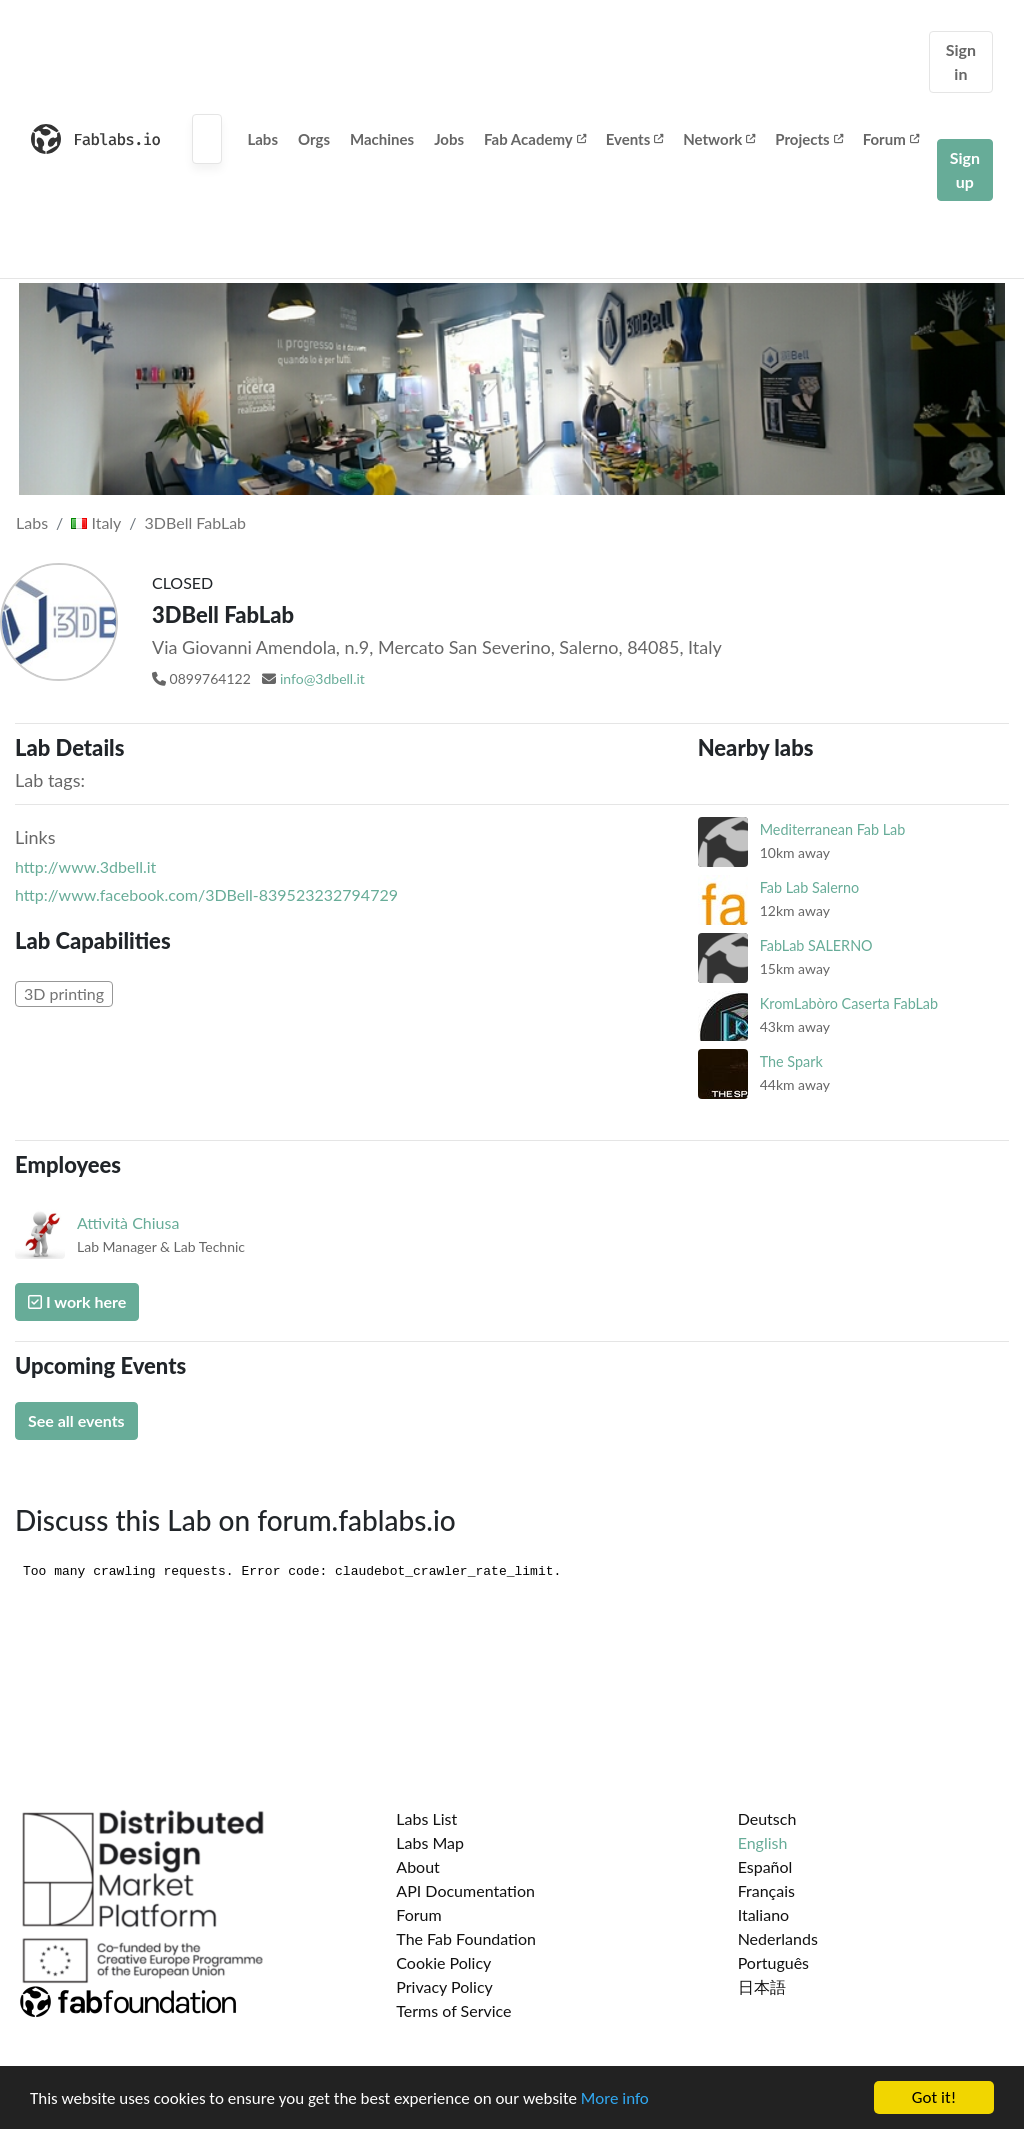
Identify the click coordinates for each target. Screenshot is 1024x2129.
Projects (808, 139)
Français (766, 1890)
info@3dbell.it (322, 678)
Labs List (426, 1818)
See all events (76, 1420)
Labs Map (430, 1842)
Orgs (314, 139)
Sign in (961, 61)
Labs (262, 139)
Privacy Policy (444, 1986)
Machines (382, 139)
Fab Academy (535, 139)
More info (615, 2099)
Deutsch (767, 1818)
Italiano (764, 1914)
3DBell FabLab (196, 522)
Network (719, 139)
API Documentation (465, 1890)
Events (635, 139)
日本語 (762, 1986)
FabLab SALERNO (816, 945)
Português (773, 1962)
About (418, 1866)
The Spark (791, 1061)
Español (765, 1866)
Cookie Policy (443, 1962)
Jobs (449, 139)
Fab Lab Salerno (810, 887)
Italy (96, 522)
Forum (891, 139)
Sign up (965, 169)
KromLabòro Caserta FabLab (849, 1003)
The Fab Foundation (466, 1938)
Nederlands (778, 1938)
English (763, 1842)
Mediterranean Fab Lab (833, 829)
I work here (77, 1301)
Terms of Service (453, 2010)
